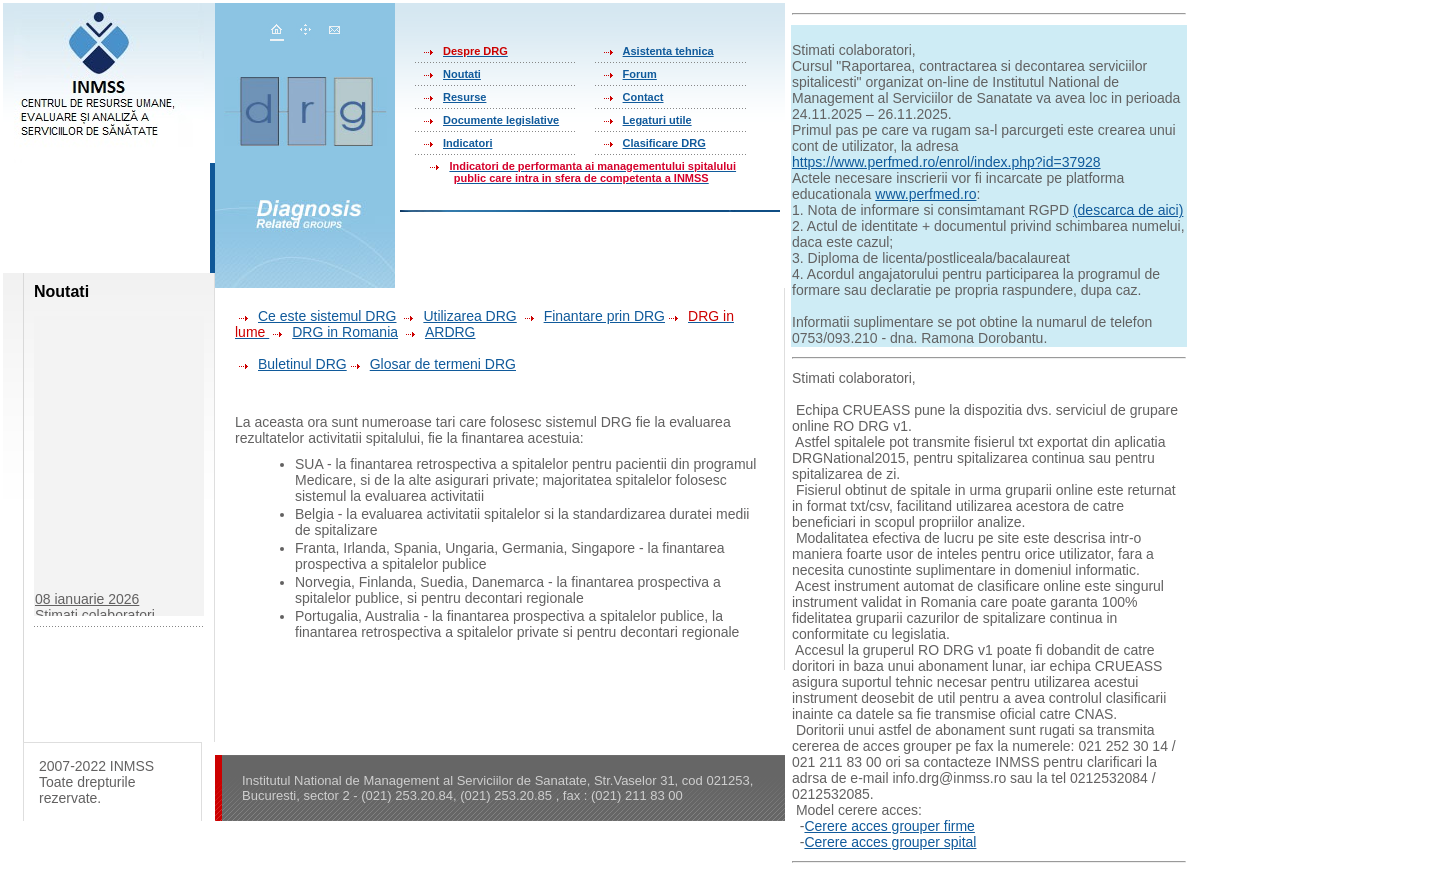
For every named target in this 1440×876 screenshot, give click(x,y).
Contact (643, 97)
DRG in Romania (345, 332)
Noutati (462, 74)
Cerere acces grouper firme (889, 826)
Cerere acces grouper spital (890, 842)
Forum (640, 74)
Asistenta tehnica (668, 51)
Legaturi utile (657, 120)
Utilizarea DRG (458, 316)
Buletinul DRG (291, 364)
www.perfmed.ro (925, 194)
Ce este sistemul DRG (315, 316)
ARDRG (450, 332)
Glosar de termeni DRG (431, 364)
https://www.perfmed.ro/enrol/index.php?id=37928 (946, 162)
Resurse (464, 97)
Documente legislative (501, 120)
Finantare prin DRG (593, 316)
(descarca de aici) (1128, 210)
